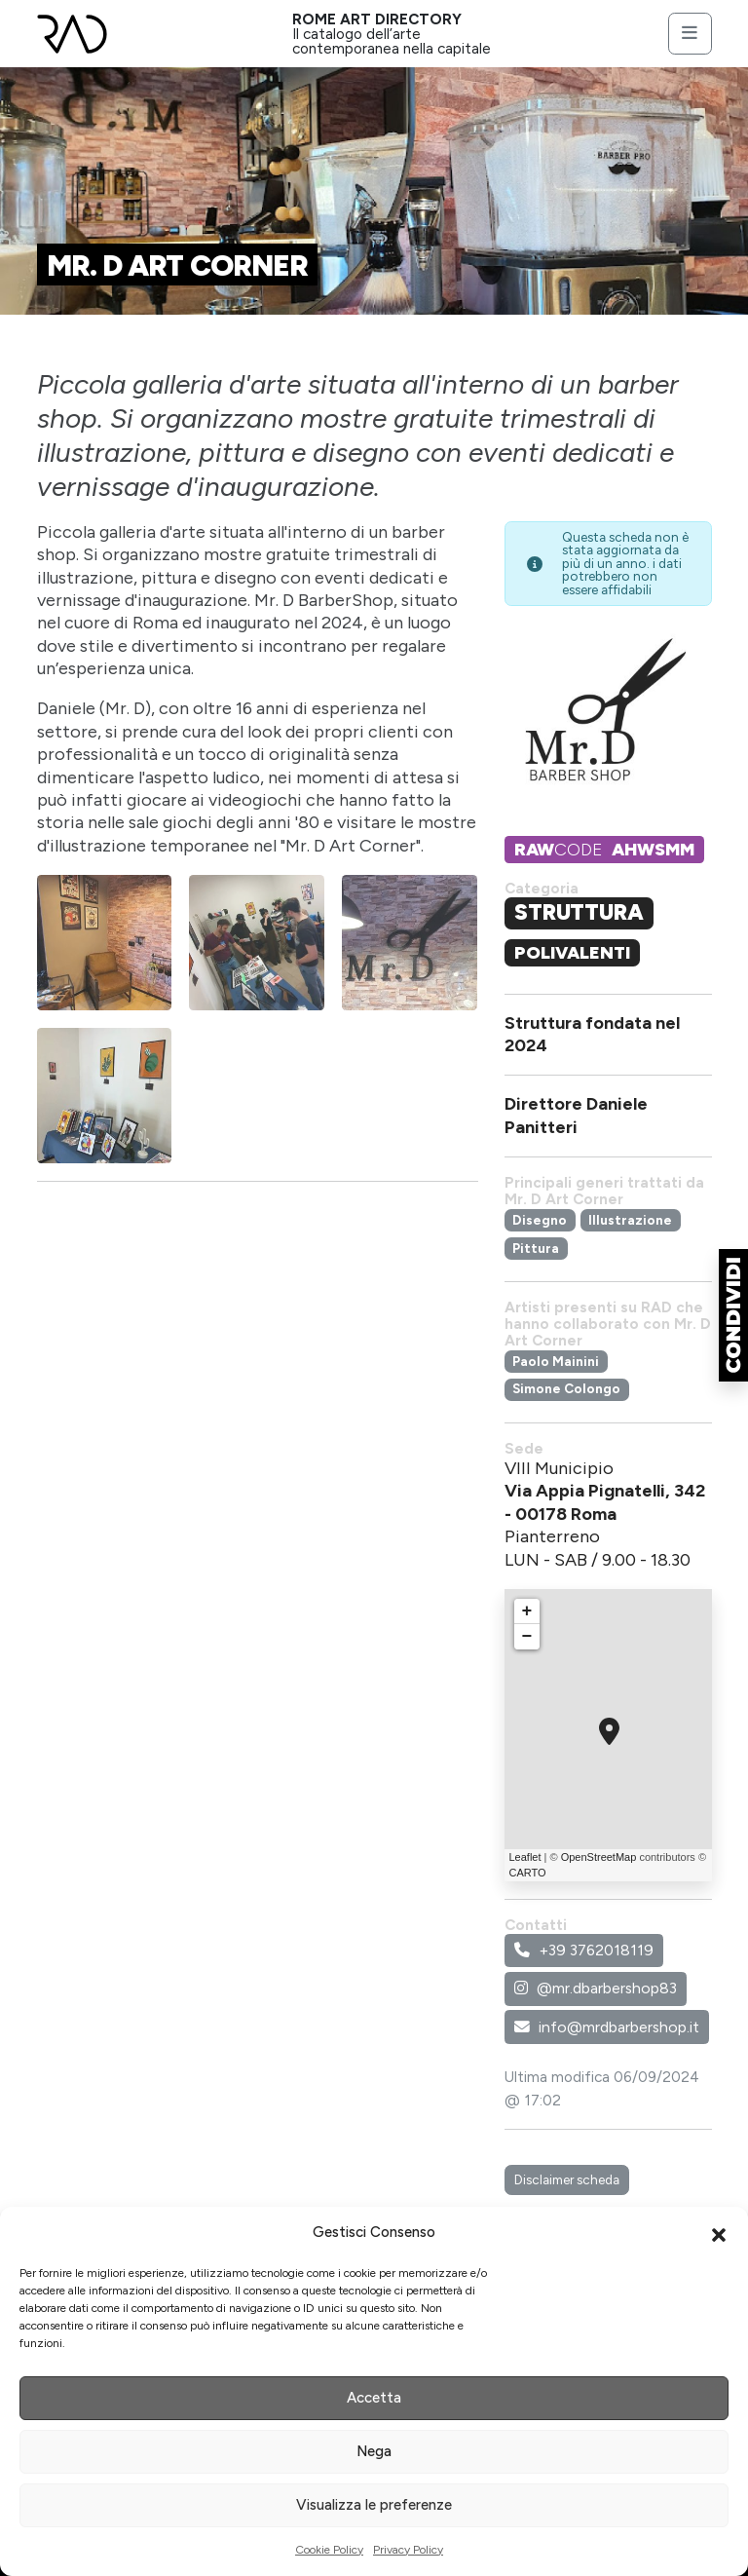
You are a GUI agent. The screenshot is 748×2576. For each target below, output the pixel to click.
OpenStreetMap (599, 1857)
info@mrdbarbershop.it (606, 2027)
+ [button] (527, 1611)
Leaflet (525, 1857)
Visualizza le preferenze (374, 2505)
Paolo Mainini (555, 1361)
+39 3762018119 (584, 1950)
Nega (374, 2451)
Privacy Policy (408, 2550)
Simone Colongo (566, 1388)
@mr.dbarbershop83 (595, 1988)
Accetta (374, 2397)
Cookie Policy (329, 2550)
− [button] (527, 1636)
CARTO (527, 1872)
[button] (719, 2233)
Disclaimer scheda (566, 2179)
